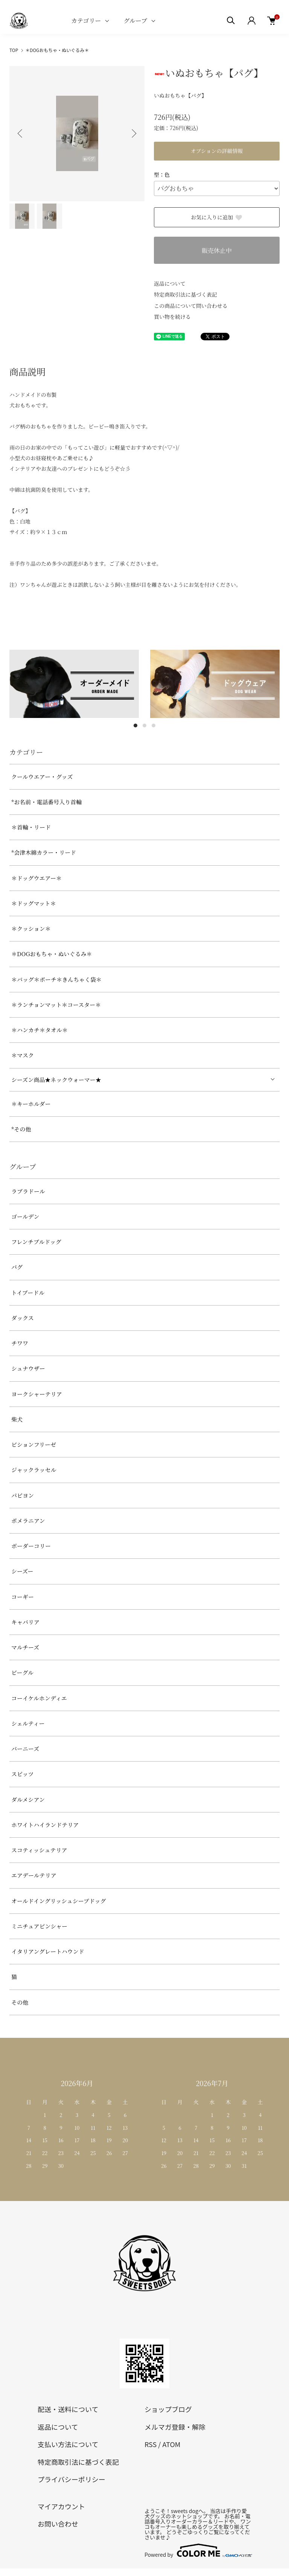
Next (133, 133)
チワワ (19, 1343)
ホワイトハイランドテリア (45, 1825)
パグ (17, 1267)
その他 (19, 2002)
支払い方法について (68, 2444)
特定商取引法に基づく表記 (185, 294)
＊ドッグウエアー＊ (36, 878)
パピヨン (22, 1495)
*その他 (21, 1129)
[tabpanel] (74, 684)
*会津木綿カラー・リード (43, 852)
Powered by (197, 2550)
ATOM (171, 2444)
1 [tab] (135, 725)
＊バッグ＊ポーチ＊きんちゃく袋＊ (56, 979)
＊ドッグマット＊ (33, 903)
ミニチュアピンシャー (39, 1926)
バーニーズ (25, 1749)
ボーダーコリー (31, 1546)
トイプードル (27, 1292)
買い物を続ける (172, 316)
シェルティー (28, 1723)
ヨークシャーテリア (36, 1394)
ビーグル (22, 1672)
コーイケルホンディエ (39, 1698)
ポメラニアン (28, 1520)
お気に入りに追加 (217, 217)
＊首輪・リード (31, 827)
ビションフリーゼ (33, 1444)
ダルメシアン (28, 1799)
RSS (150, 2444)
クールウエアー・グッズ (42, 777)
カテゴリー (86, 20)
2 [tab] (144, 725)
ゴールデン (25, 1216)
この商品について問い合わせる (191, 305)
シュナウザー (28, 1368)
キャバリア (25, 1622)
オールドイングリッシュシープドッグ (58, 1901)
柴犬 (17, 1419)
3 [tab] (153, 725)
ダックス (22, 1318)
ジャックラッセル (33, 1470)
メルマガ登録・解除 (174, 2427)
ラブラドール (28, 1191)
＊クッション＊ (31, 928)
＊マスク (22, 1055)
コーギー (22, 1597)
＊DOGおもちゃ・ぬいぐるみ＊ (57, 50)
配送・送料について (68, 2409)
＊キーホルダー (30, 1104)
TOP (13, 50)
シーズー (22, 1571)
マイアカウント (61, 2506)
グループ (135, 20)
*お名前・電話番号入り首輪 (46, 802)
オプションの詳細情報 (217, 151)
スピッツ (22, 1774)
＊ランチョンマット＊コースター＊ (56, 1005)
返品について (170, 283)
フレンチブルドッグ (36, 1242)
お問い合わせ (58, 2524)
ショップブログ (168, 2409)
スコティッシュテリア (39, 1850)
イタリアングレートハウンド (47, 1951)
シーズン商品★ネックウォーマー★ (56, 1080)
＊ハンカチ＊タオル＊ (39, 1030)
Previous (20, 133)
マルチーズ (25, 1647)
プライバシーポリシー (71, 2479)
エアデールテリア (33, 1875)
